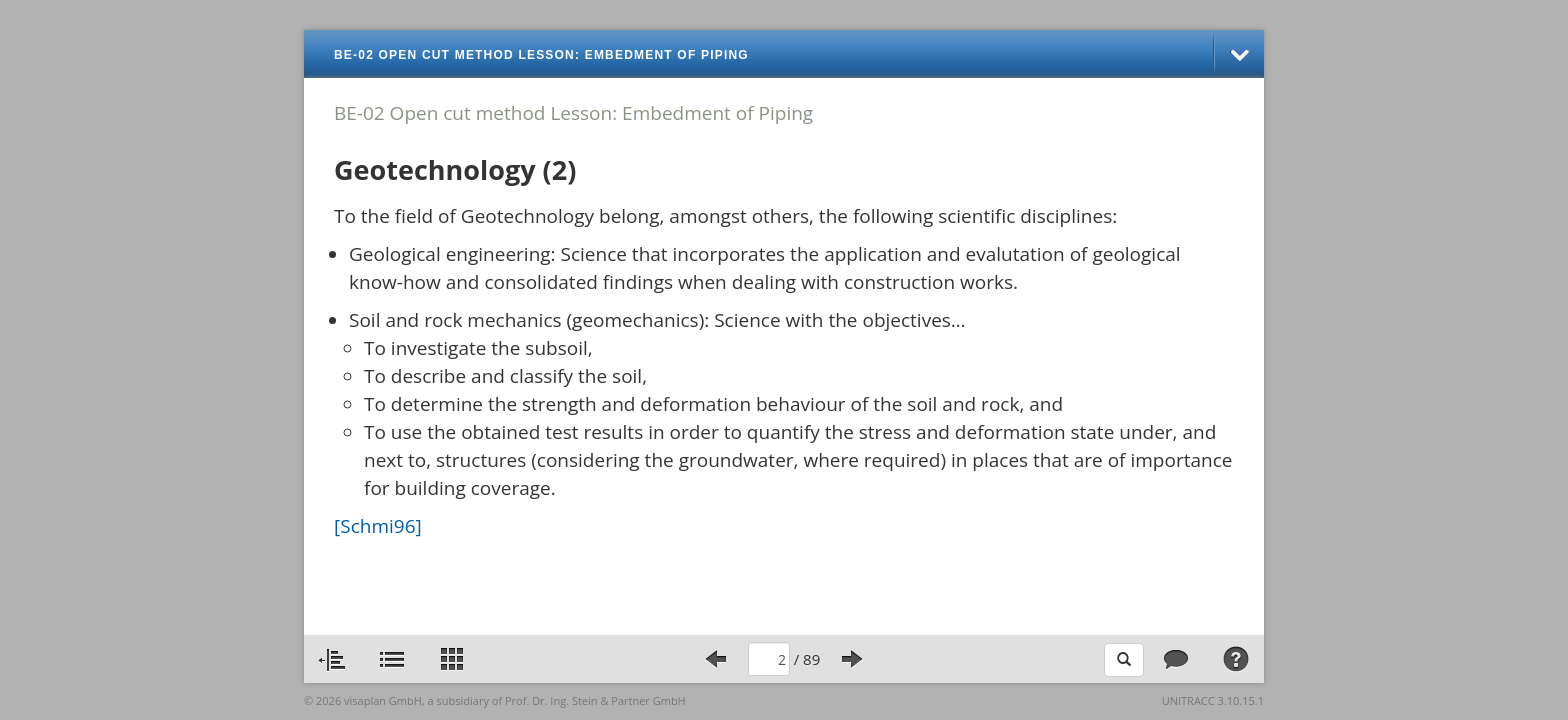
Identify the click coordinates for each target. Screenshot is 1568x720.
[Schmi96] (378, 526)
